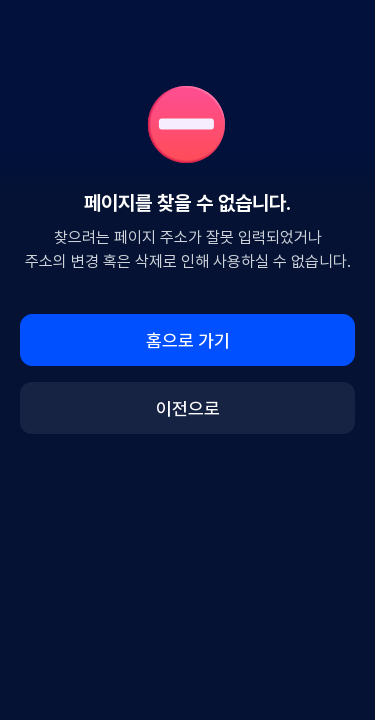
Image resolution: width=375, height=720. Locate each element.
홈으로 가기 (188, 340)
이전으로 (188, 408)
